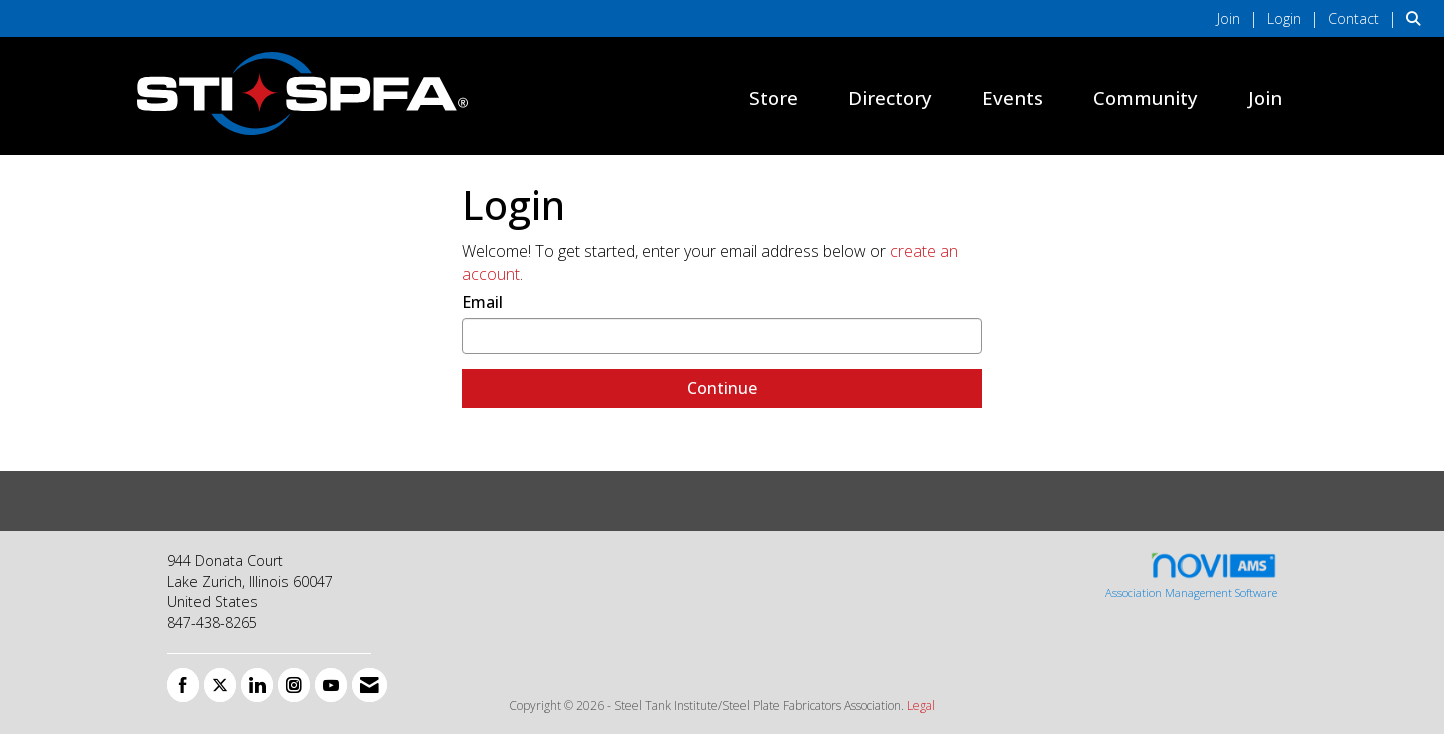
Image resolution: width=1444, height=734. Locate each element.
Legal (921, 705)
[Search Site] (1417, 18)
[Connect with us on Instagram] (294, 685)
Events (1012, 97)
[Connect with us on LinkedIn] (257, 685)
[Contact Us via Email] (369, 685)
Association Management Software (1191, 575)
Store (773, 97)
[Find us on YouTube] (331, 685)
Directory (890, 97)
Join (1265, 97)
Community (1145, 97)
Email (482, 302)
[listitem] (1240, 18)
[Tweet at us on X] (220, 685)
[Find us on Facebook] (183, 685)
